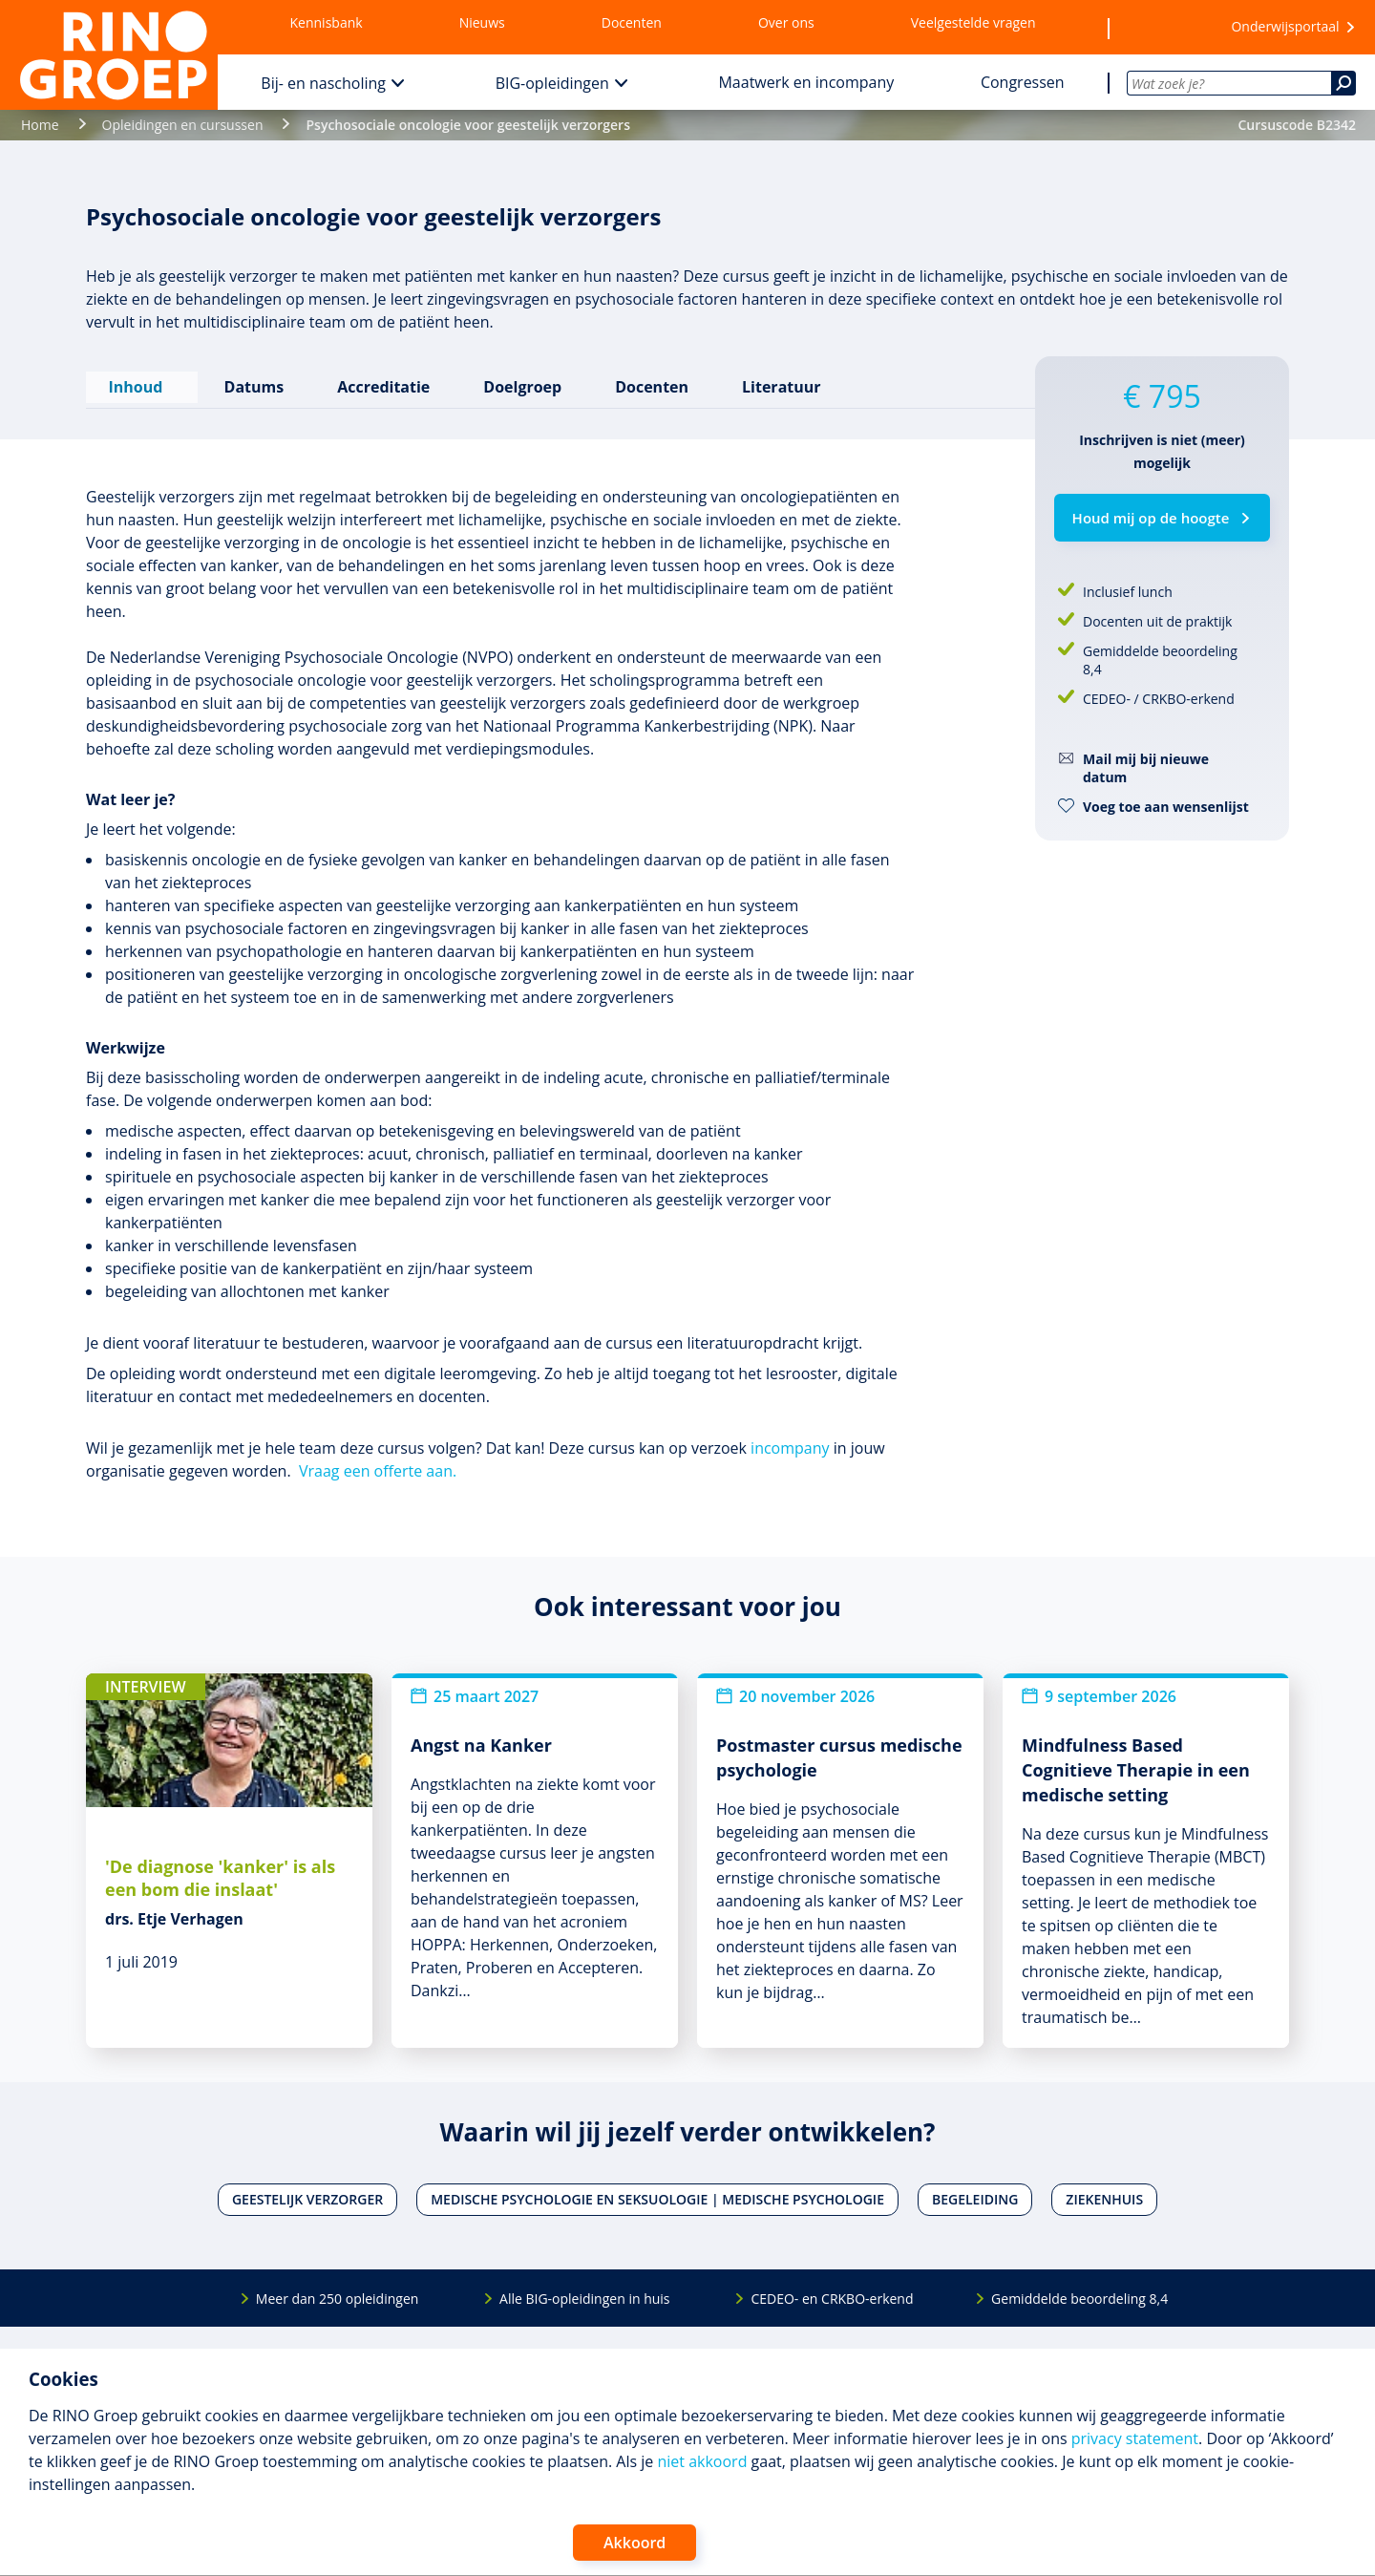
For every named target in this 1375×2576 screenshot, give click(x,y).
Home (40, 125)
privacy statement (1134, 2438)
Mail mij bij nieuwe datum (1146, 768)
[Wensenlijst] (1158, 27)
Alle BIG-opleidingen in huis (584, 2291)
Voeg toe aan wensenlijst (1166, 807)
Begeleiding (975, 2192)
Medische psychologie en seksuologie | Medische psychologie (657, 2192)
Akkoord (634, 2542)
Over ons (786, 22)
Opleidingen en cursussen (183, 125)
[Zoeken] (1343, 83)
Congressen (1023, 82)
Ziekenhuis (1104, 2192)
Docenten (632, 22)
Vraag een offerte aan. (377, 1463)
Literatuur (777, 383)
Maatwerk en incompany (806, 82)
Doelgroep (519, 383)
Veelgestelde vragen (973, 22)
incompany (790, 1440)
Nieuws (482, 22)
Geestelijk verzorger (307, 2192)
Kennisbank (326, 22)
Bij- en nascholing (323, 83)
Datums (251, 383)
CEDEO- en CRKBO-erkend (832, 2291)
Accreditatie (380, 383)
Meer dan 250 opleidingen (337, 2291)
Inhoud (140, 383)
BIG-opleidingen (552, 83)
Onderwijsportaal (1285, 26)
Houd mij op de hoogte (1151, 517)
